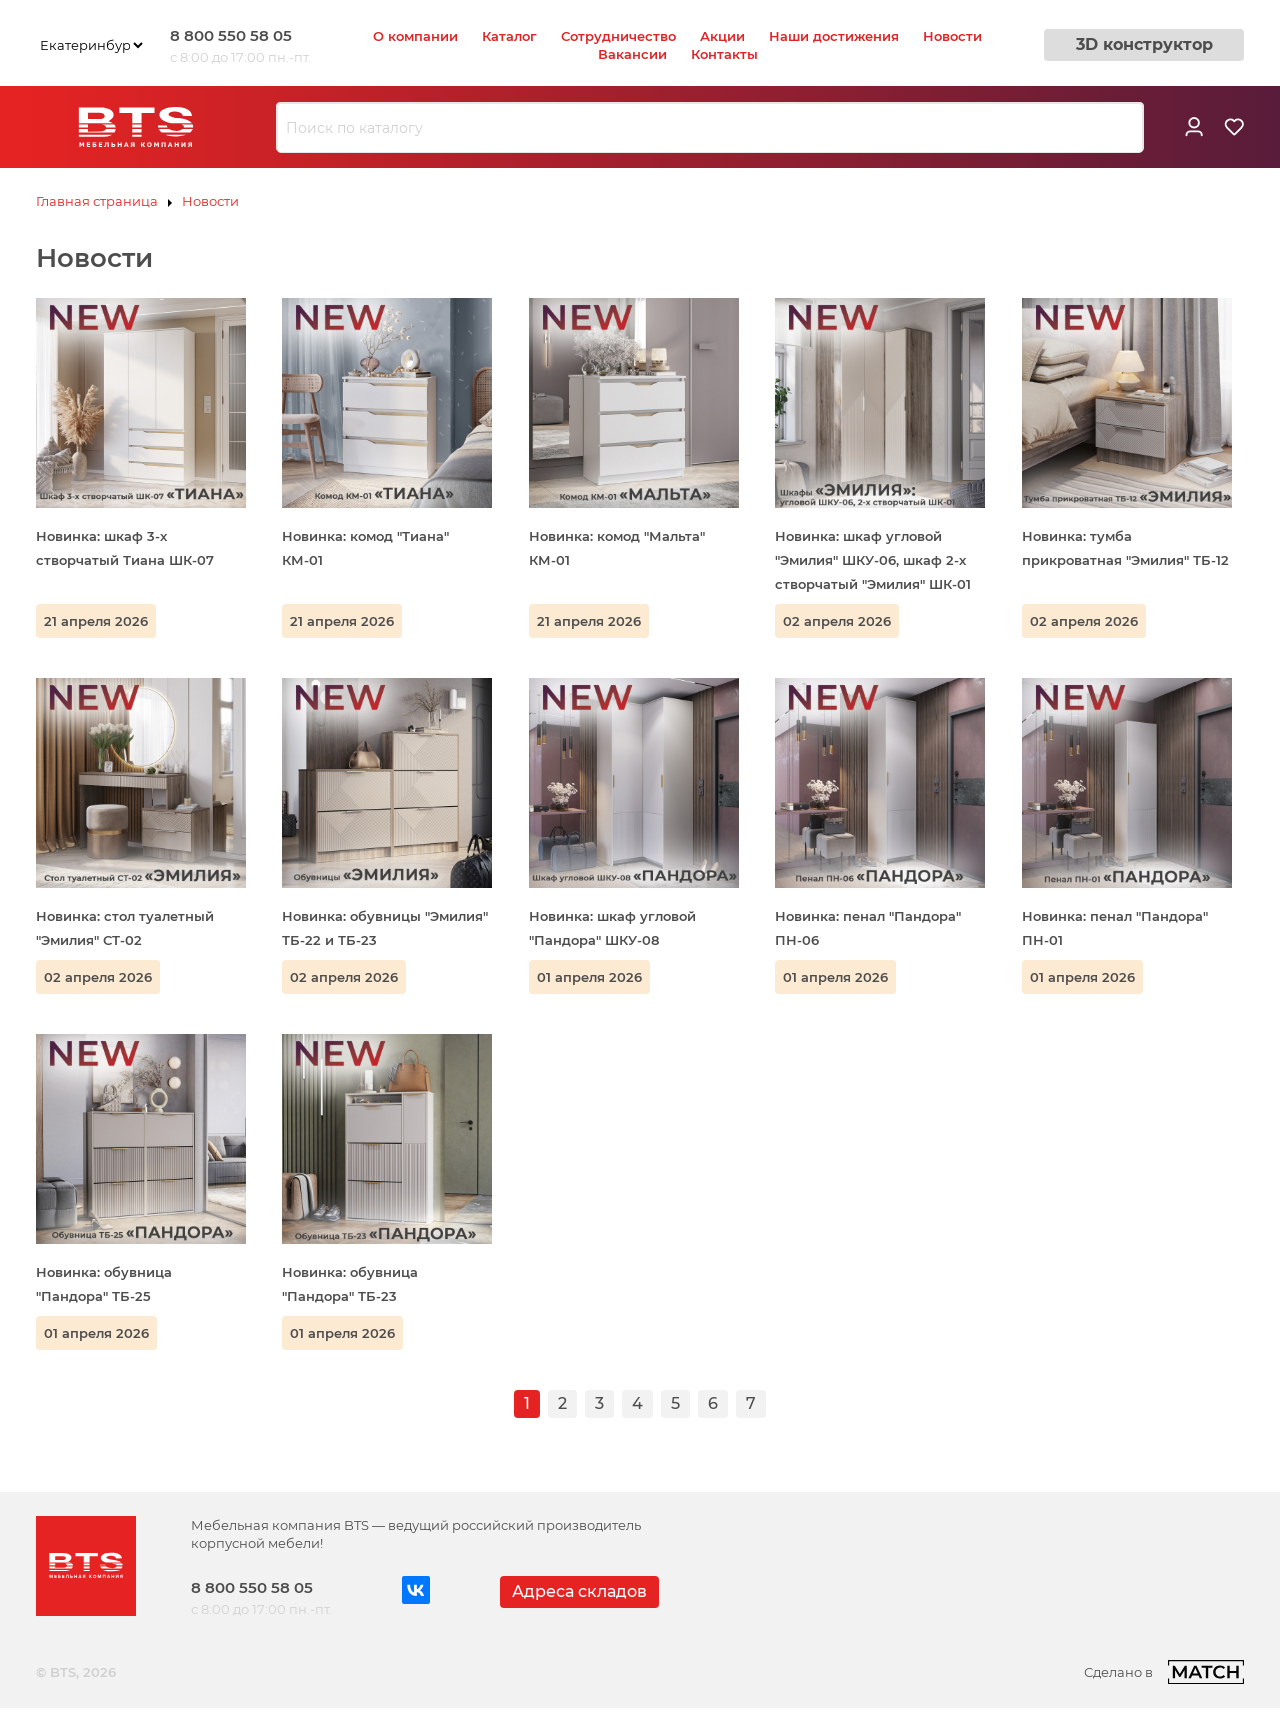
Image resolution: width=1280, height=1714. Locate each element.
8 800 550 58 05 (231, 35)
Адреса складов (579, 1591)
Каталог (509, 36)
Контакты (724, 54)
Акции (722, 36)
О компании (415, 36)
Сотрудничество (618, 36)
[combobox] (710, 128)
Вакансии (632, 54)
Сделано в (1164, 1672)
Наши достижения (834, 36)
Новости (952, 36)
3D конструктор (1144, 44)
